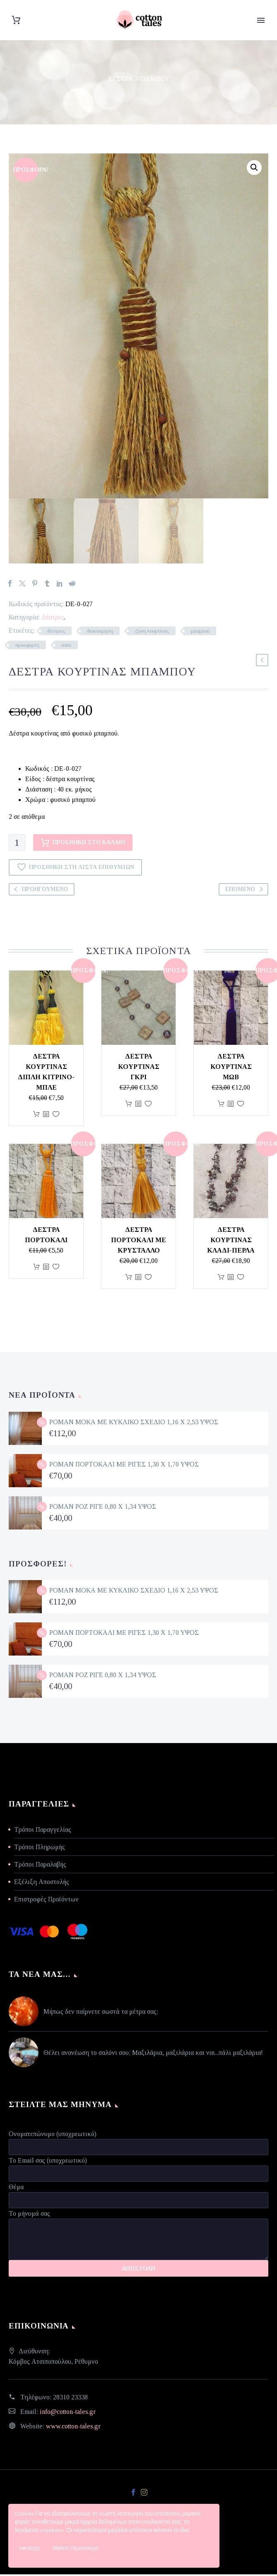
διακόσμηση (100, 633)
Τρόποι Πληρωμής (39, 1848)
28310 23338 (70, 2398)
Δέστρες (52, 619)
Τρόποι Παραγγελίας (42, 1831)
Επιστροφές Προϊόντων (46, 1900)
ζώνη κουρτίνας (152, 633)
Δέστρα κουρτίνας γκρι (138, 1069)
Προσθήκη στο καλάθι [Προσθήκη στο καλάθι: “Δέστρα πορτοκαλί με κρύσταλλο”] (128, 1279)
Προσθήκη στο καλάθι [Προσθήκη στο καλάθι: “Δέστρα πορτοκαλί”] (36, 1269)
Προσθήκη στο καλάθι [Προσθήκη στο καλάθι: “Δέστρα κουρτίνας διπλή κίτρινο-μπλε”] (36, 1116)
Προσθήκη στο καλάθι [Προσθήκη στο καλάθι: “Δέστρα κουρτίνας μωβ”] (221, 1106)
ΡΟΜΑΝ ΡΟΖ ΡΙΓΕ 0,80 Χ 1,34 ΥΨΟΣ (102, 1508)
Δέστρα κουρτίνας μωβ (231, 1069)
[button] (254, 167)
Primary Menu (261, 20)
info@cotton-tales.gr (68, 2413)
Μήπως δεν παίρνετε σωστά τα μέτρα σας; (100, 2013)
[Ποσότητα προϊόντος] (17, 844)
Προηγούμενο (39, 891)
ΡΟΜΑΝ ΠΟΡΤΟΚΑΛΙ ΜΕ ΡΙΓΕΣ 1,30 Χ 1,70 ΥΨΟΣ (124, 1465)
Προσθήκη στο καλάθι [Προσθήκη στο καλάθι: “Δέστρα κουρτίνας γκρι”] (128, 1106)
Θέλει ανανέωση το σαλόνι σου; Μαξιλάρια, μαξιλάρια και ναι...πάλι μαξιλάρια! (153, 2054)
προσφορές (27, 647)
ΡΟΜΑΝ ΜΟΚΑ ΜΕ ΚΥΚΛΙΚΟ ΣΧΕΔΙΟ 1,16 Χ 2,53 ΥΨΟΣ (133, 1423)
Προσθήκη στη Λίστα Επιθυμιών (75, 869)
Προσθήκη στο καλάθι (82, 844)
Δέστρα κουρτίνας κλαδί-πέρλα (231, 1242)
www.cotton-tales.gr (73, 2427)
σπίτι (66, 647)
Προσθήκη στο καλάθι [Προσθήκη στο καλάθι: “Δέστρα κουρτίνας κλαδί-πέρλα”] (221, 1279)
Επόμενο (245, 891)
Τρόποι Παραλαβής (40, 1865)
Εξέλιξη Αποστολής (41, 1883)
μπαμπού (200, 633)
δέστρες (56, 633)
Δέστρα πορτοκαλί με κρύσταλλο (138, 1242)
